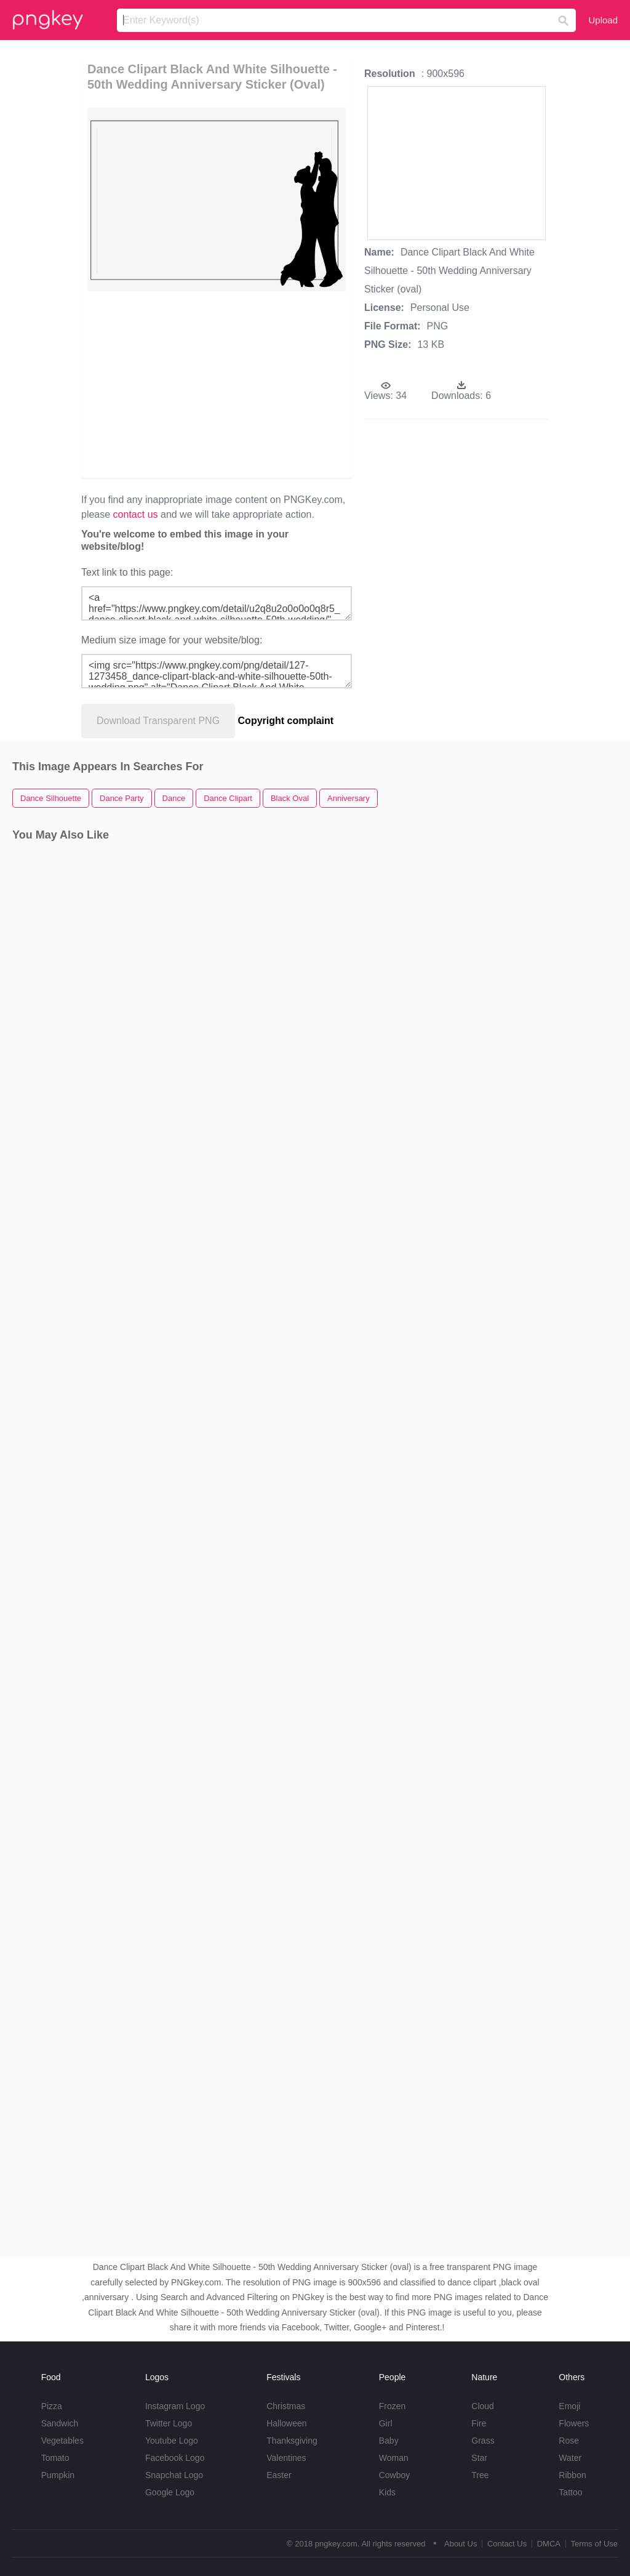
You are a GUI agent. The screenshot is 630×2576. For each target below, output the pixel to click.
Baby (389, 2440)
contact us (135, 514)
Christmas (285, 2406)
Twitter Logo (168, 2423)
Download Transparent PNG (158, 720)
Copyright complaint (286, 720)
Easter (278, 2475)
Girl (386, 2423)
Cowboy (394, 2475)
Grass (482, 2440)
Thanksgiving (291, 2440)
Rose (569, 2440)
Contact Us (507, 2543)
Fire (478, 2423)
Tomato (55, 2458)
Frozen (392, 2406)
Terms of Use (594, 2543)
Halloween (286, 2423)
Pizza (51, 2406)
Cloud (482, 2406)
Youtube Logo (171, 2440)
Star (479, 2458)
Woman (394, 2458)
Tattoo (570, 2492)
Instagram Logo (175, 2406)
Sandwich (60, 2423)
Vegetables (62, 2440)
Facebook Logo (175, 2458)
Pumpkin (57, 2475)
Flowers (574, 2423)
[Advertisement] (275, 383)
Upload (603, 20)
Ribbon (572, 2475)
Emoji (569, 2406)
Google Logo (169, 2492)
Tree (479, 2475)
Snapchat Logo (174, 2475)
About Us (460, 2543)
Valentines (286, 2458)
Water (570, 2458)
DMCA (548, 2543)
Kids (387, 2492)
